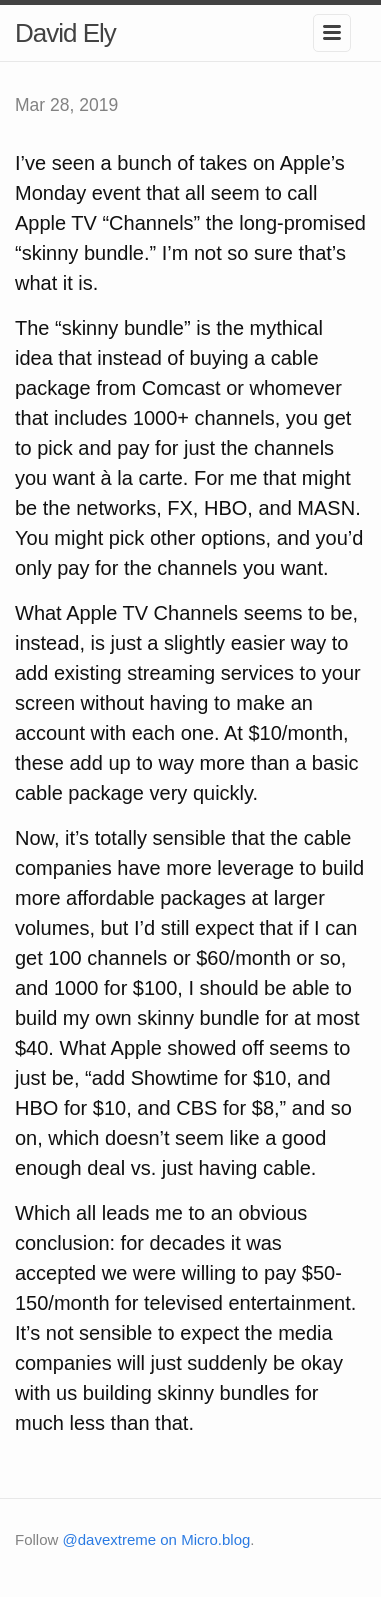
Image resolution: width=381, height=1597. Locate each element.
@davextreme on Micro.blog (157, 1539)
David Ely (65, 33)
